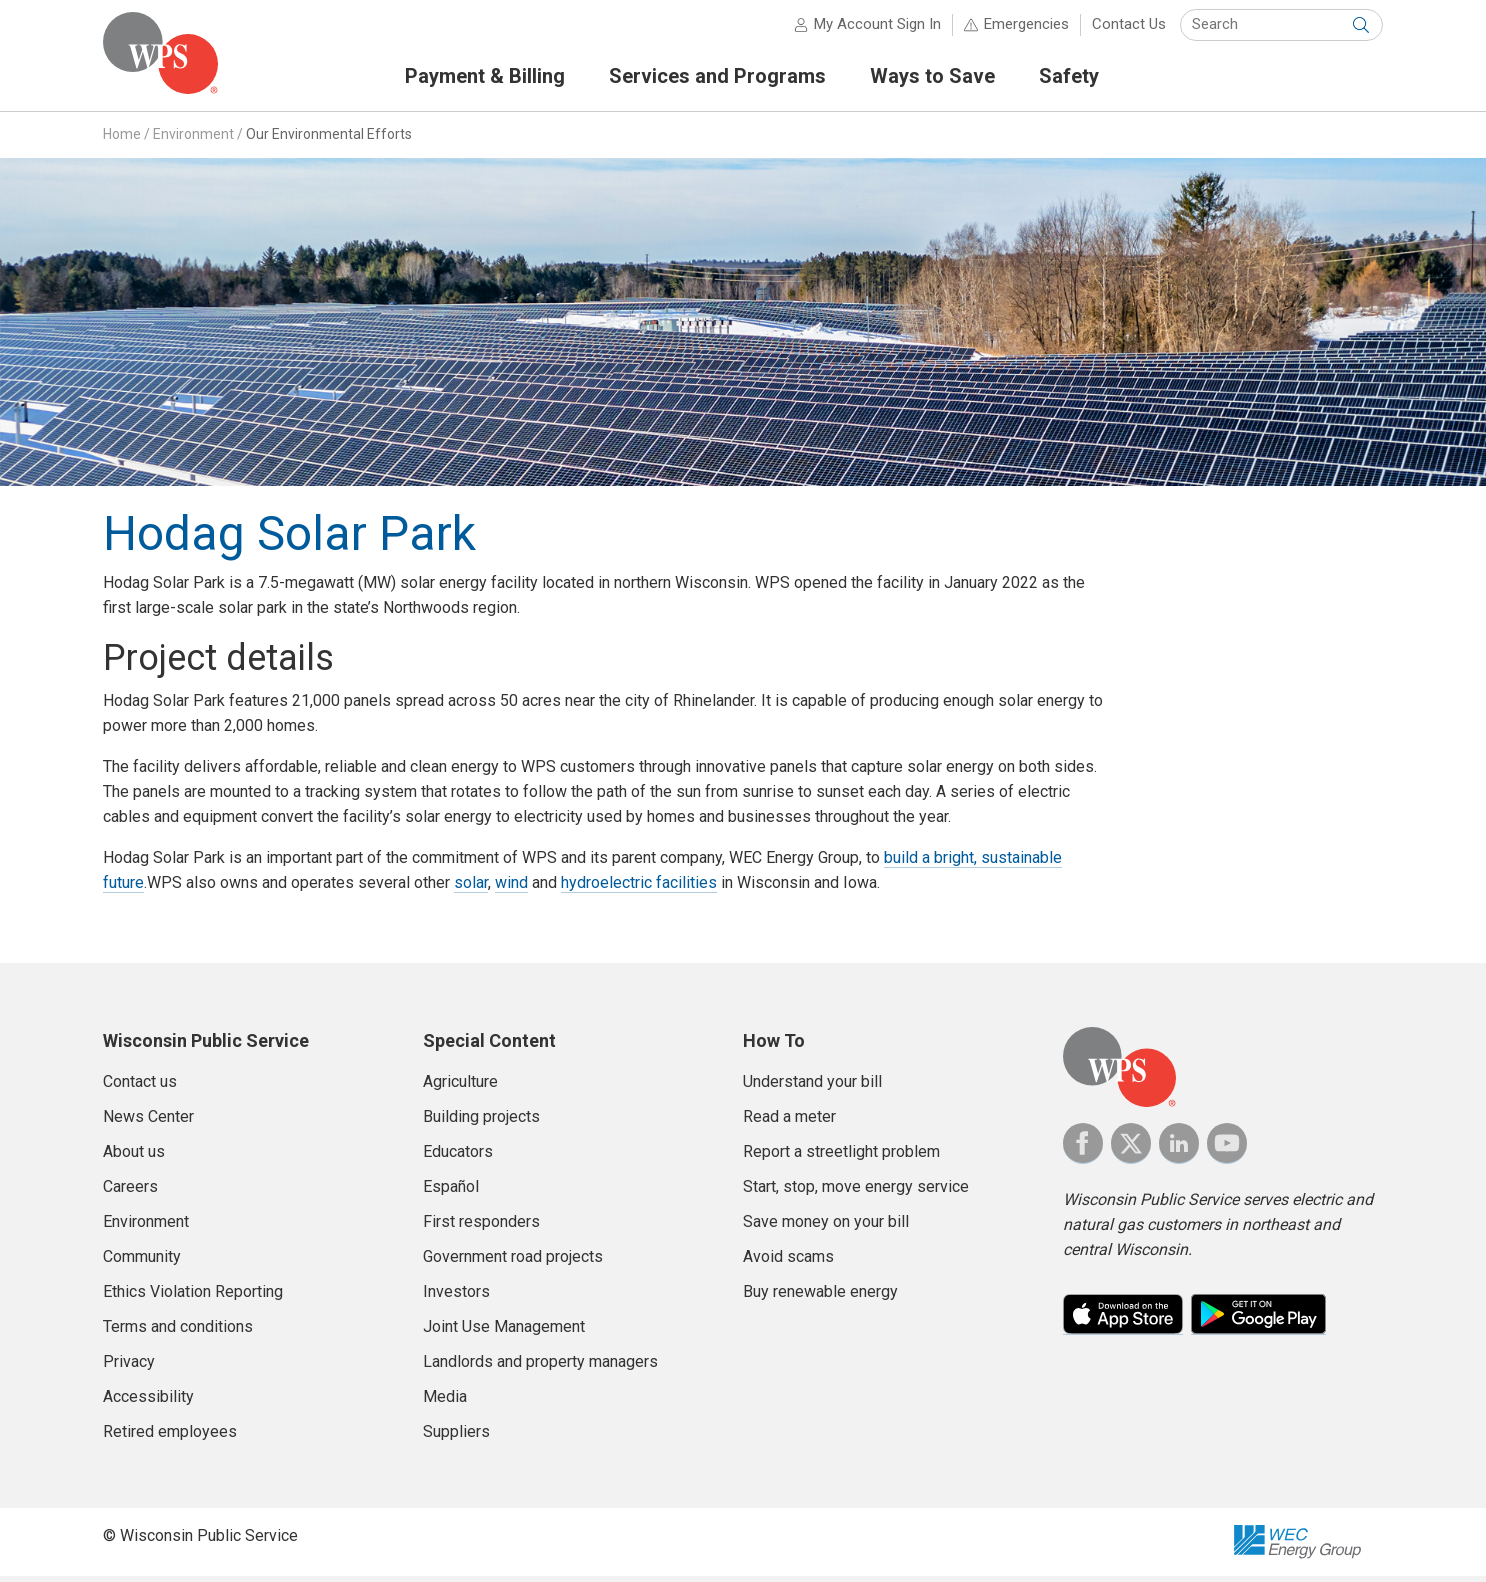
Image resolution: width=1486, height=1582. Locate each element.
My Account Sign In (877, 30)
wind (511, 888)
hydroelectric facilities (639, 888)
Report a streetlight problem (841, 1157)
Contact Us (1129, 30)
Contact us (140, 1087)
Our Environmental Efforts (329, 139)
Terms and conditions (178, 1332)
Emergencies (1026, 30)
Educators (458, 1157)
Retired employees (170, 1437)
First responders (481, 1227)
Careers (130, 1192)
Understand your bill (812, 1087)
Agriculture (460, 1087)
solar (471, 888)
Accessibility (148, 1402)
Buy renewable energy (820, 1297)
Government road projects (513, 1262)
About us (134, 1157)
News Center (148, 1122)
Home (122, 139)
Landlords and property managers (540, 1367)
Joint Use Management (504, 1332)
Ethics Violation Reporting (193, 1297)
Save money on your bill (826, 1227)
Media (445, 1402)
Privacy (129, 1367)
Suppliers (456, 1437)
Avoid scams (788, 1262)
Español (451, 1192)
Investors (456, 1297)
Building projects (481, 1122)
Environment (193, 139)
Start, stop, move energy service (856, 1192)
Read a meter (789, 1122)
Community (142, 1262)
